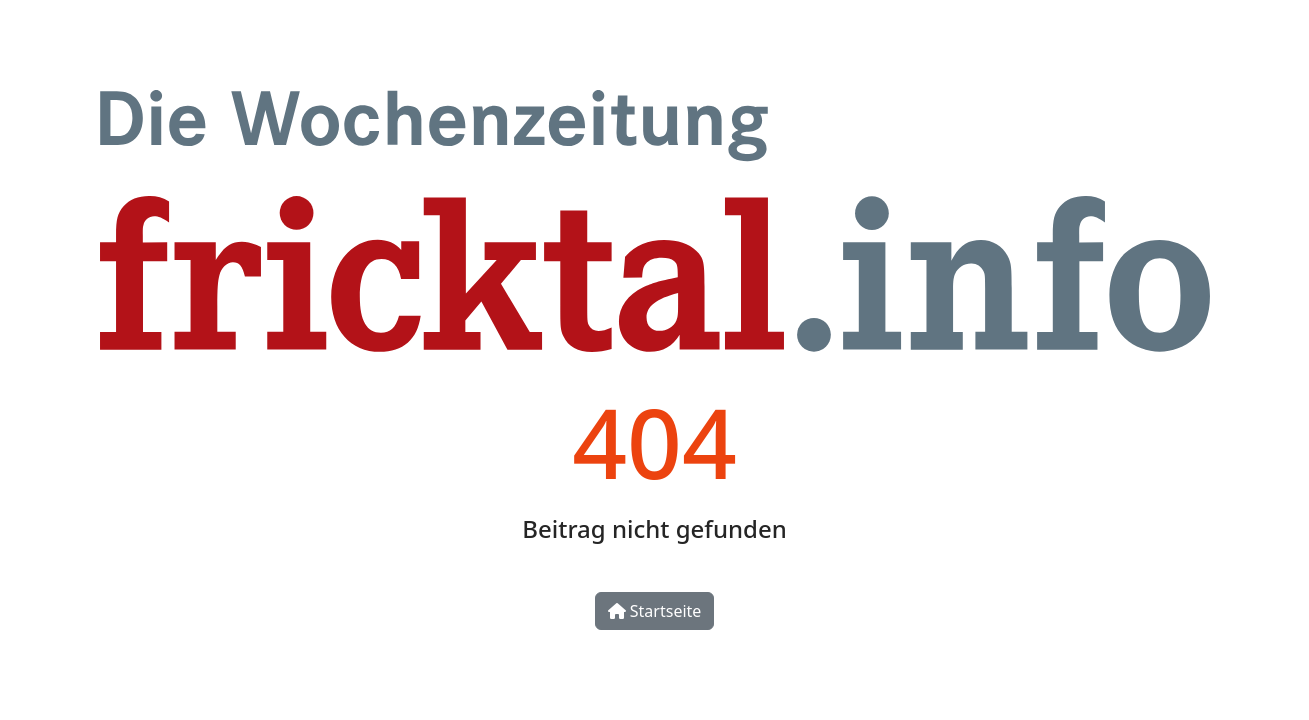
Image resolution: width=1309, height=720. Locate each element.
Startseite (655, 611)
